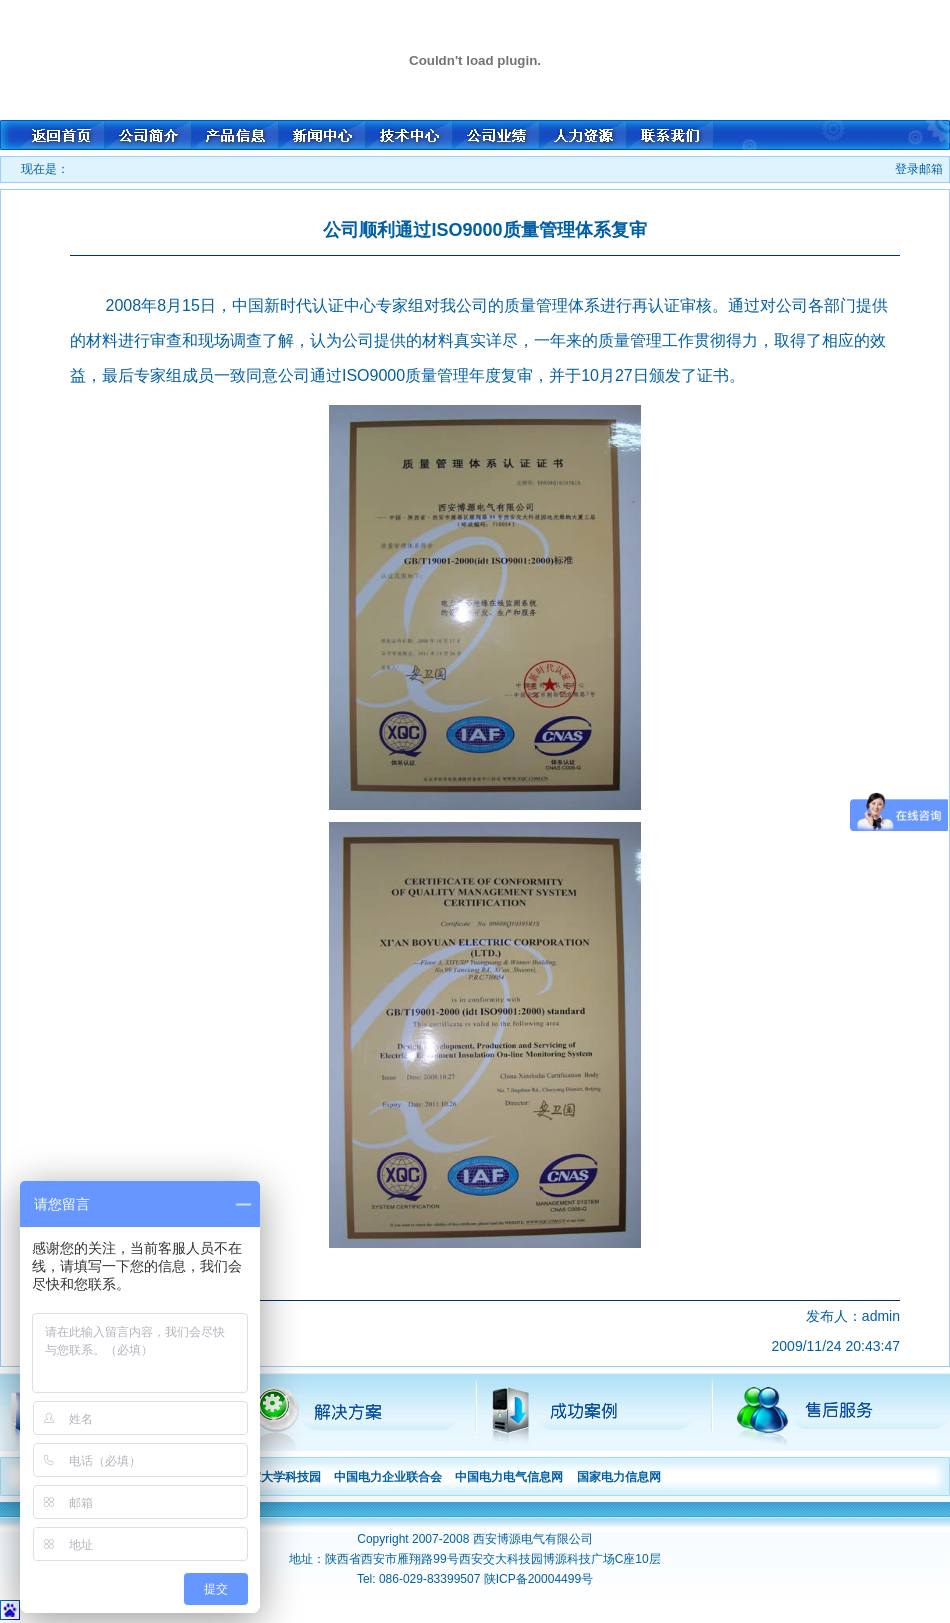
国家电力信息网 (619, 1477)
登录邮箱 (919, 169)
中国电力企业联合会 (388, 1477)
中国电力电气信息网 (509, 1477)
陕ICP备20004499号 (538, 1579)
